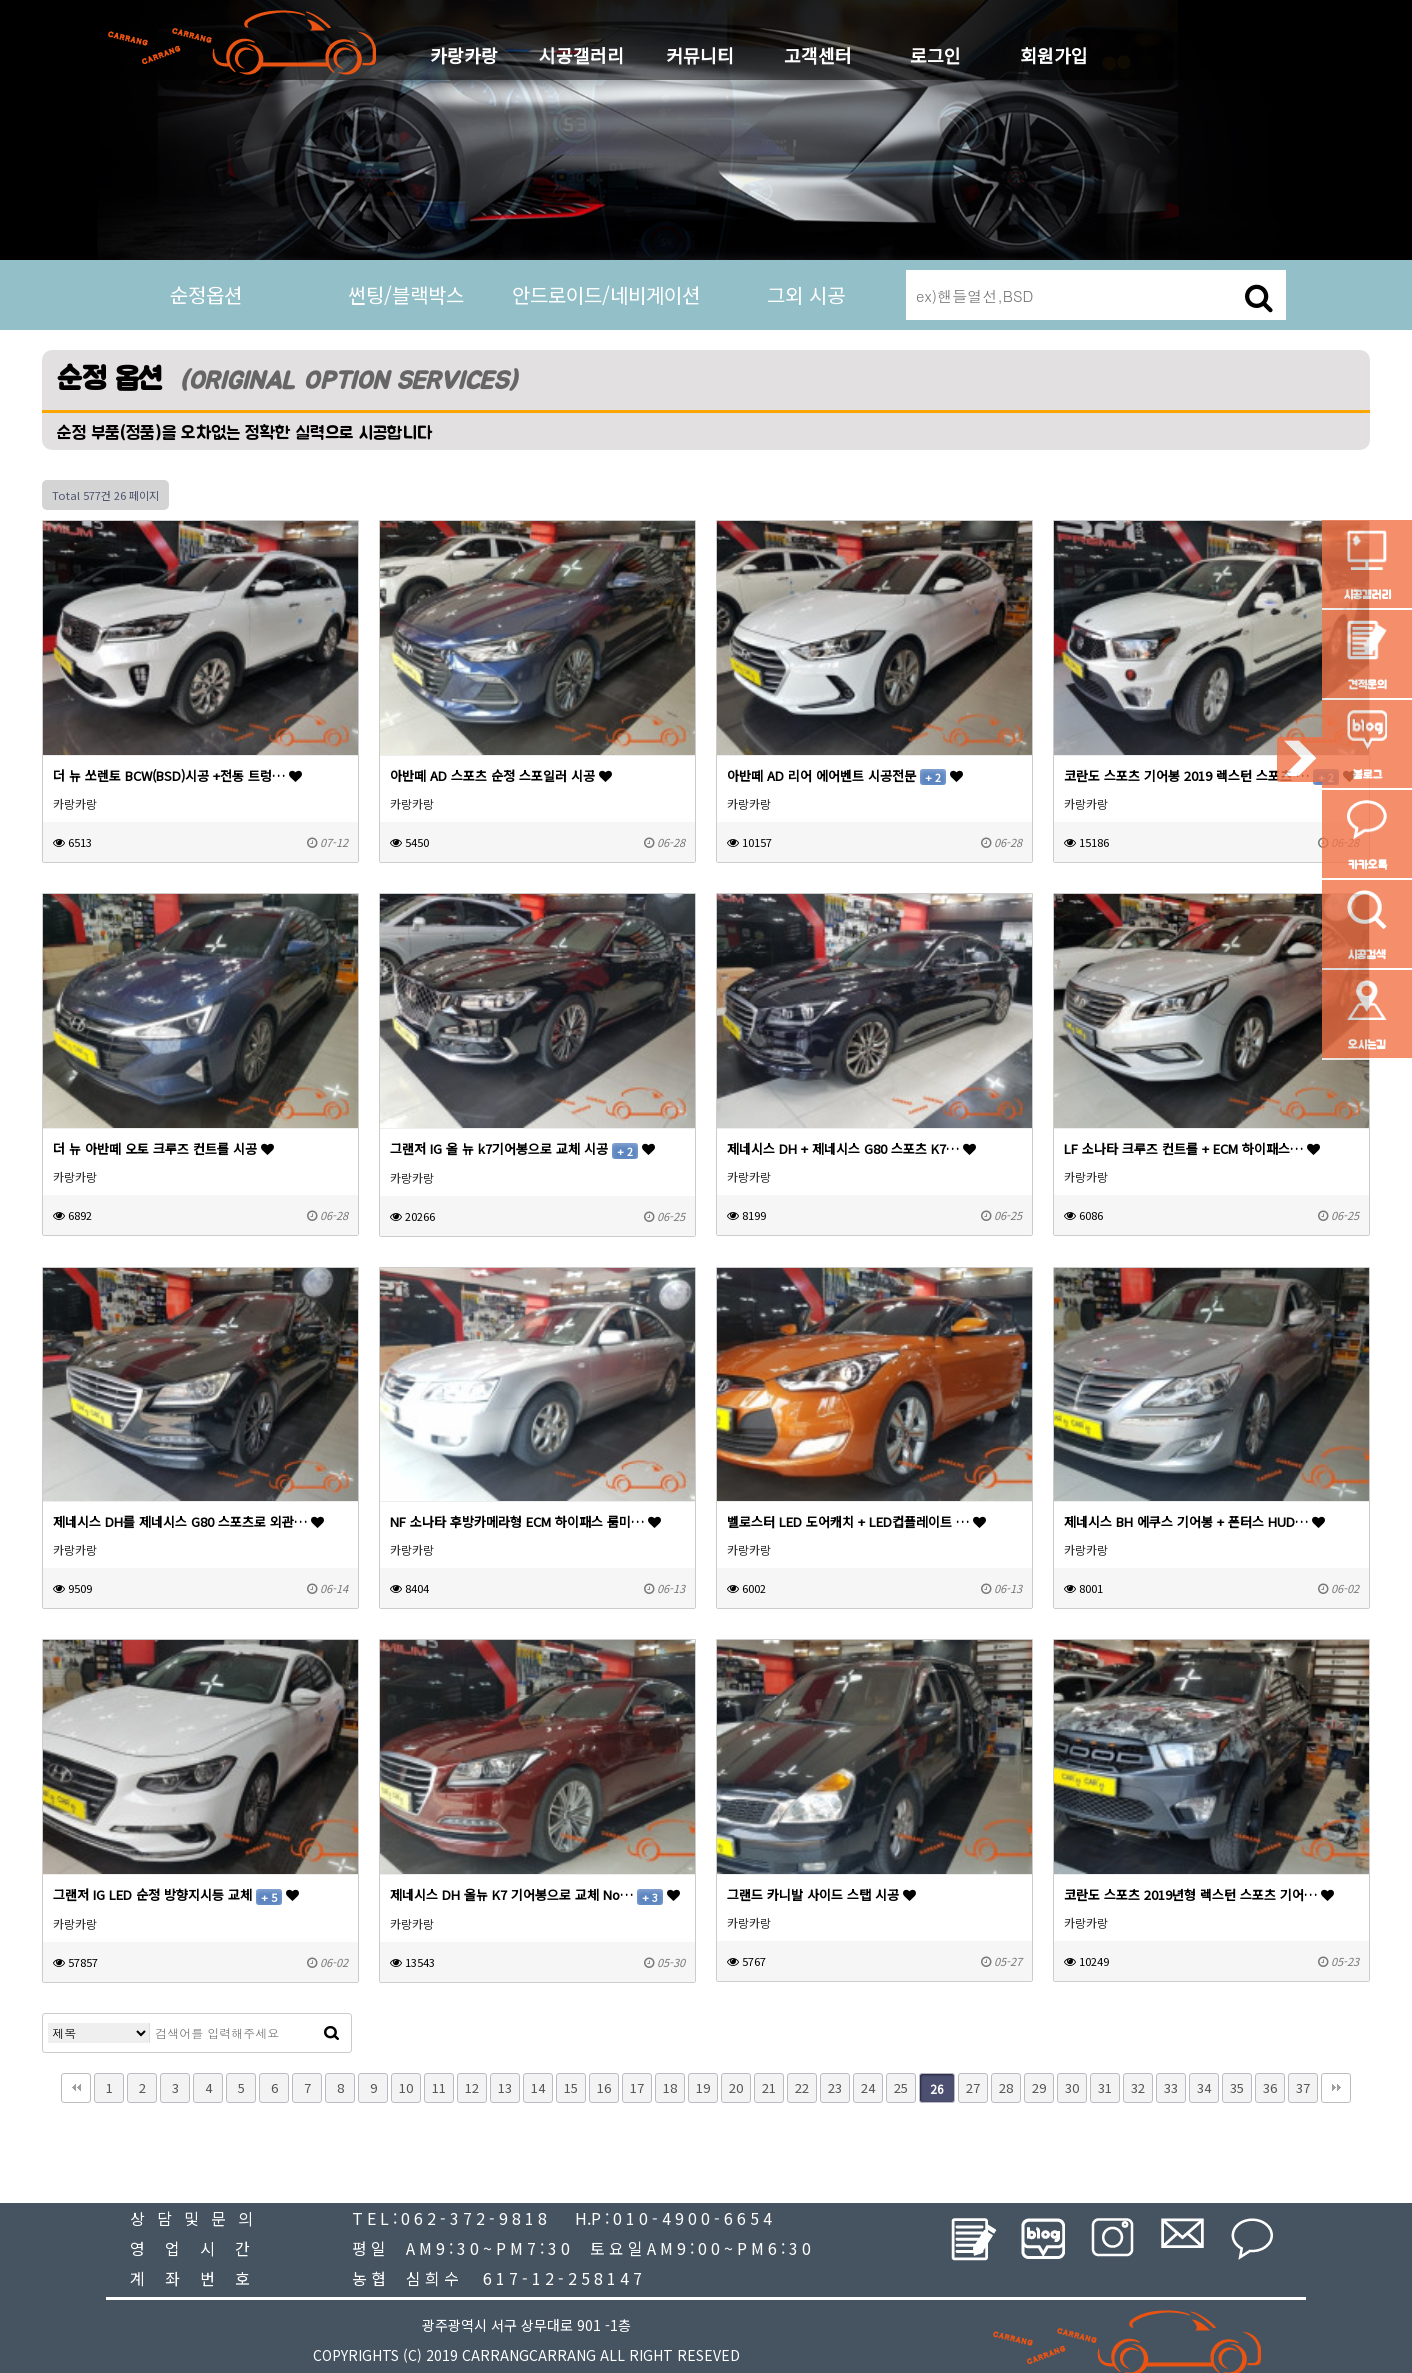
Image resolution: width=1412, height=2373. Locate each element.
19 (703, 2087)
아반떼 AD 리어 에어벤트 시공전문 (845, 775)
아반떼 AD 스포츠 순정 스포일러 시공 (501, 775)
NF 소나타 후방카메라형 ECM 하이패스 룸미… (525, 1521)
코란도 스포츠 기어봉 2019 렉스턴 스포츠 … (1210, 775)
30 (1072, 2087)
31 (1105, 2087)
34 (1204, 2087)
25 (901, 2087)
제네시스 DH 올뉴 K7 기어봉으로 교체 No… (535, 1894)
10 (406, 2087)
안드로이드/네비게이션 (606, 294)
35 (1237, 2087)
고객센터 (818, 55)
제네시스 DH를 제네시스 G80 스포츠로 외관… (188, 1521)
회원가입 (1054, 55)
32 (1138, 2087)
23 (835, 2087)
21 (769, 2087)
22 (802, 2087)
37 (1303, 2087)
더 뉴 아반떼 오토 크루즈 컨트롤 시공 (163, 1148)
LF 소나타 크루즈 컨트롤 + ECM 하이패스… (1192, 1148)
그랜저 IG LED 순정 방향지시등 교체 (176, 1894)
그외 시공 (806, 294)
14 (538, 2087)
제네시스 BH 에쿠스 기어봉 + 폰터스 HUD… (1194, 1521)
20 (736, 2087)
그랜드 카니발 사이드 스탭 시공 (821, 1894)
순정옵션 (206, 294)
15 (571, 2087)
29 (1039, 2087)
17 (637, 2087)
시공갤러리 (581, 55)
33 (1171, 2087)
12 (472, 2087)
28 (1006, 2087)
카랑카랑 (464, 55)
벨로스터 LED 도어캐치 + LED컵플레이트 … (856, 1521)
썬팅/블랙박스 (406, 294)
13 (505, 2087)
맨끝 (1336, 2088)
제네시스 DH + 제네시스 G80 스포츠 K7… (851, 1148)
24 (868, 2087)
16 (604, 2087)
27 (973, 2087)
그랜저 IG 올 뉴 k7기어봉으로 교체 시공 (522, 1148)
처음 (76, 2088)
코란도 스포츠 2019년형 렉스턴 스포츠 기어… (1199, 1894)
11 (439, 2087)
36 (1270, 2087)
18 (670, 2087)
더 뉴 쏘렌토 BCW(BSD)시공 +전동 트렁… (177, 775)
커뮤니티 (700, 55)
